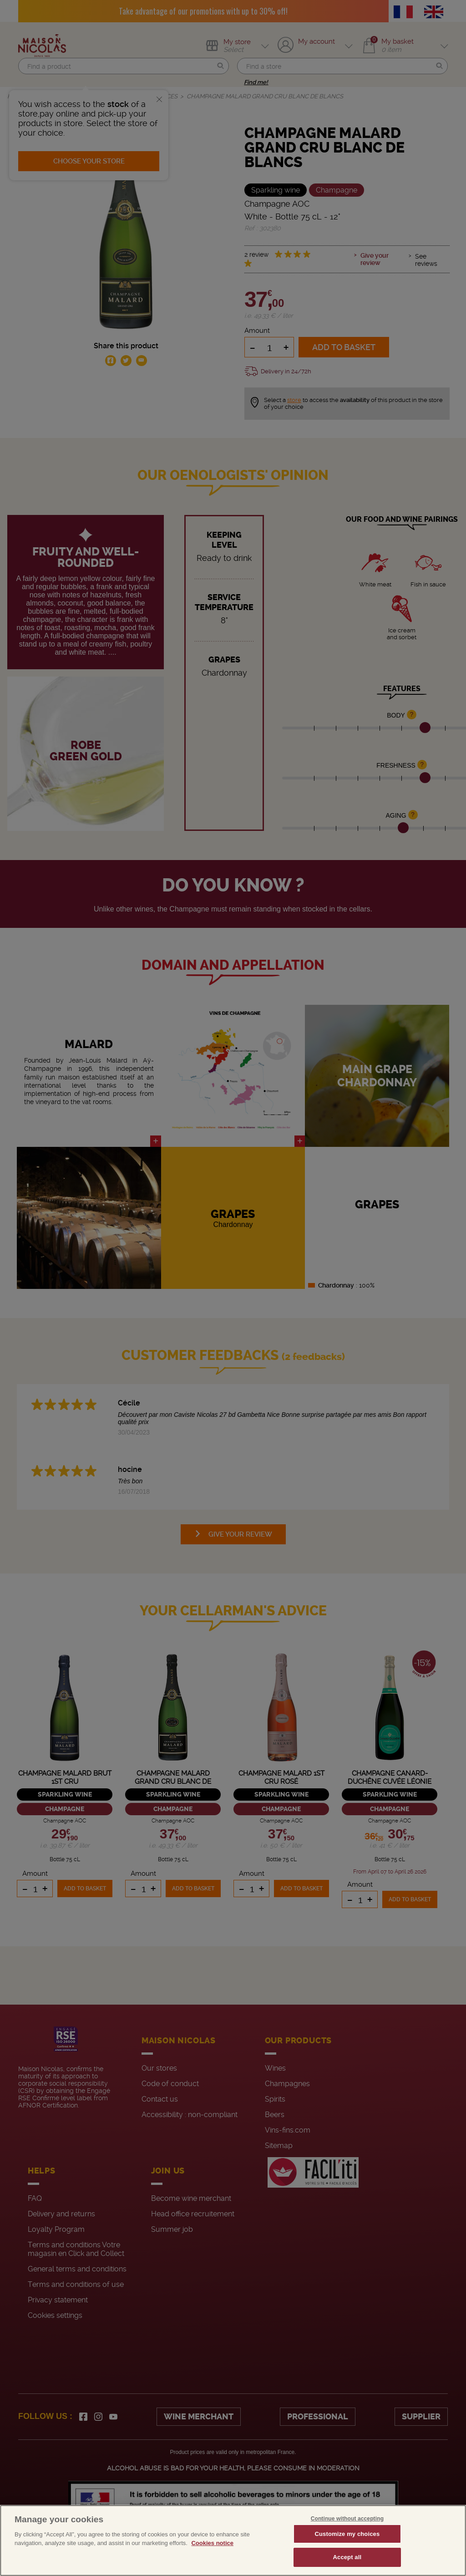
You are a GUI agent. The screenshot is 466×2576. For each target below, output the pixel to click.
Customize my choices (347, 2533)
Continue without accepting (347, 2518)
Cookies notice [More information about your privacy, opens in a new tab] (212, 2543)
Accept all (347, 2557)
